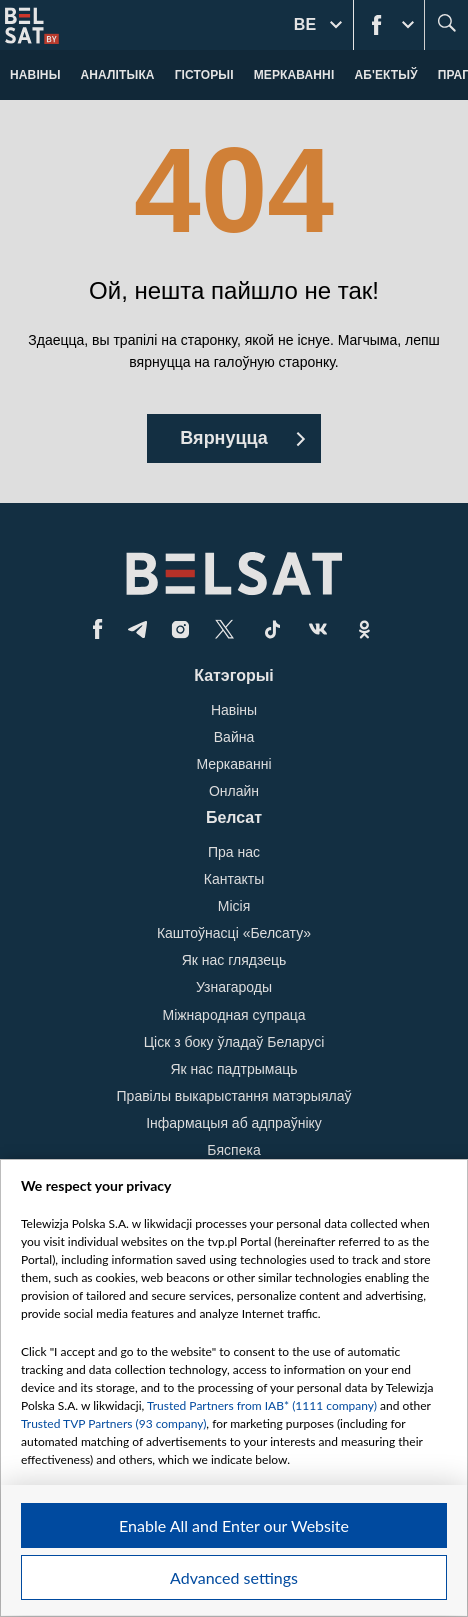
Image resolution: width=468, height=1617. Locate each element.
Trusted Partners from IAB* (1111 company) (262, 1405)
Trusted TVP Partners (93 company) (113, 1423)
